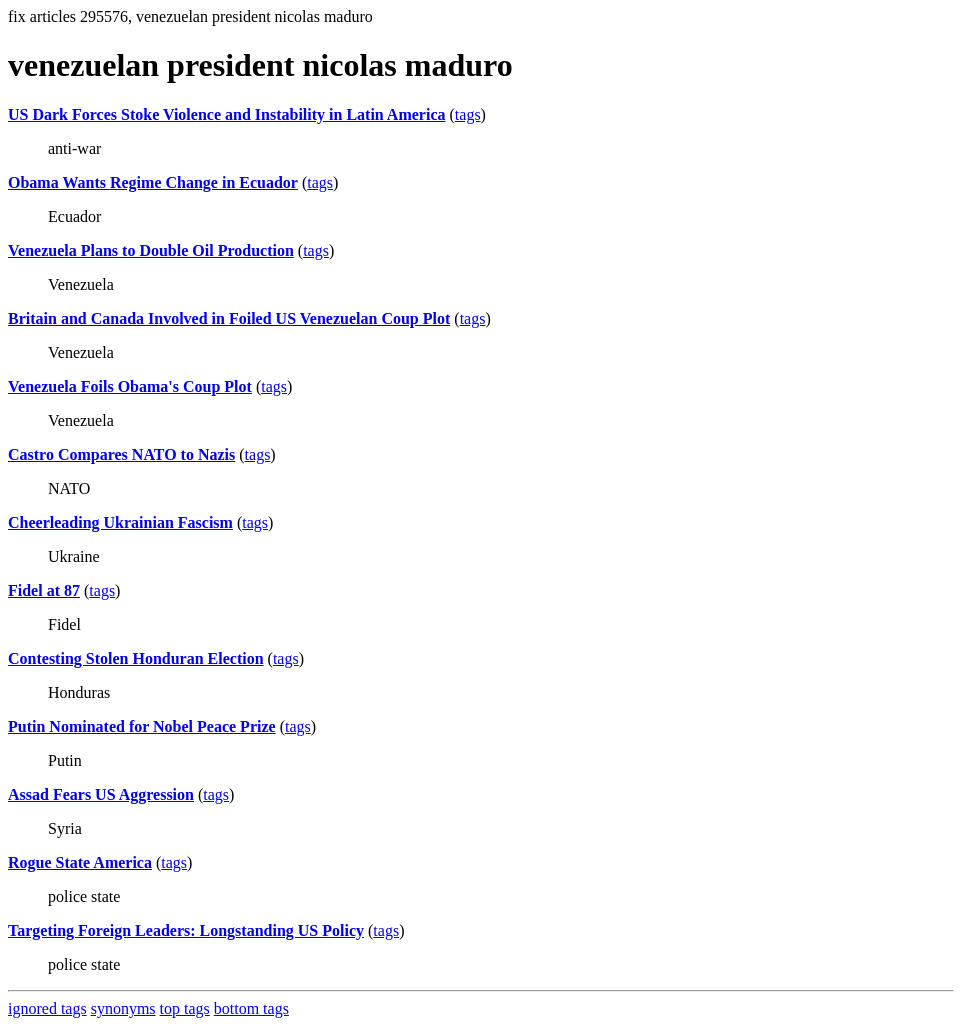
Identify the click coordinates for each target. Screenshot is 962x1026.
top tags (185, 1008)
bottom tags (251, 1008)
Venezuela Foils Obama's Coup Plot (130, 386)
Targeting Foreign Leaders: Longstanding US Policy (186, 930)
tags (468, 114)
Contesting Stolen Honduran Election (136, 658)
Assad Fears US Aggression (101, 794)
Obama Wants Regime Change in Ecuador (153, 182)
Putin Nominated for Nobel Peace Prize (142, 726)
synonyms (123, 1008)
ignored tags (47, 1008)
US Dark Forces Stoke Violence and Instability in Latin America (227, 114)
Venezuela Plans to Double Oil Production (151, 250)
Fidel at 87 (44, 590)
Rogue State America (80, 862)
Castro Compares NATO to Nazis (121, 454)
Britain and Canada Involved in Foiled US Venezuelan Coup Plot (229, 318)
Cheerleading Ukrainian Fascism (120, 522)
